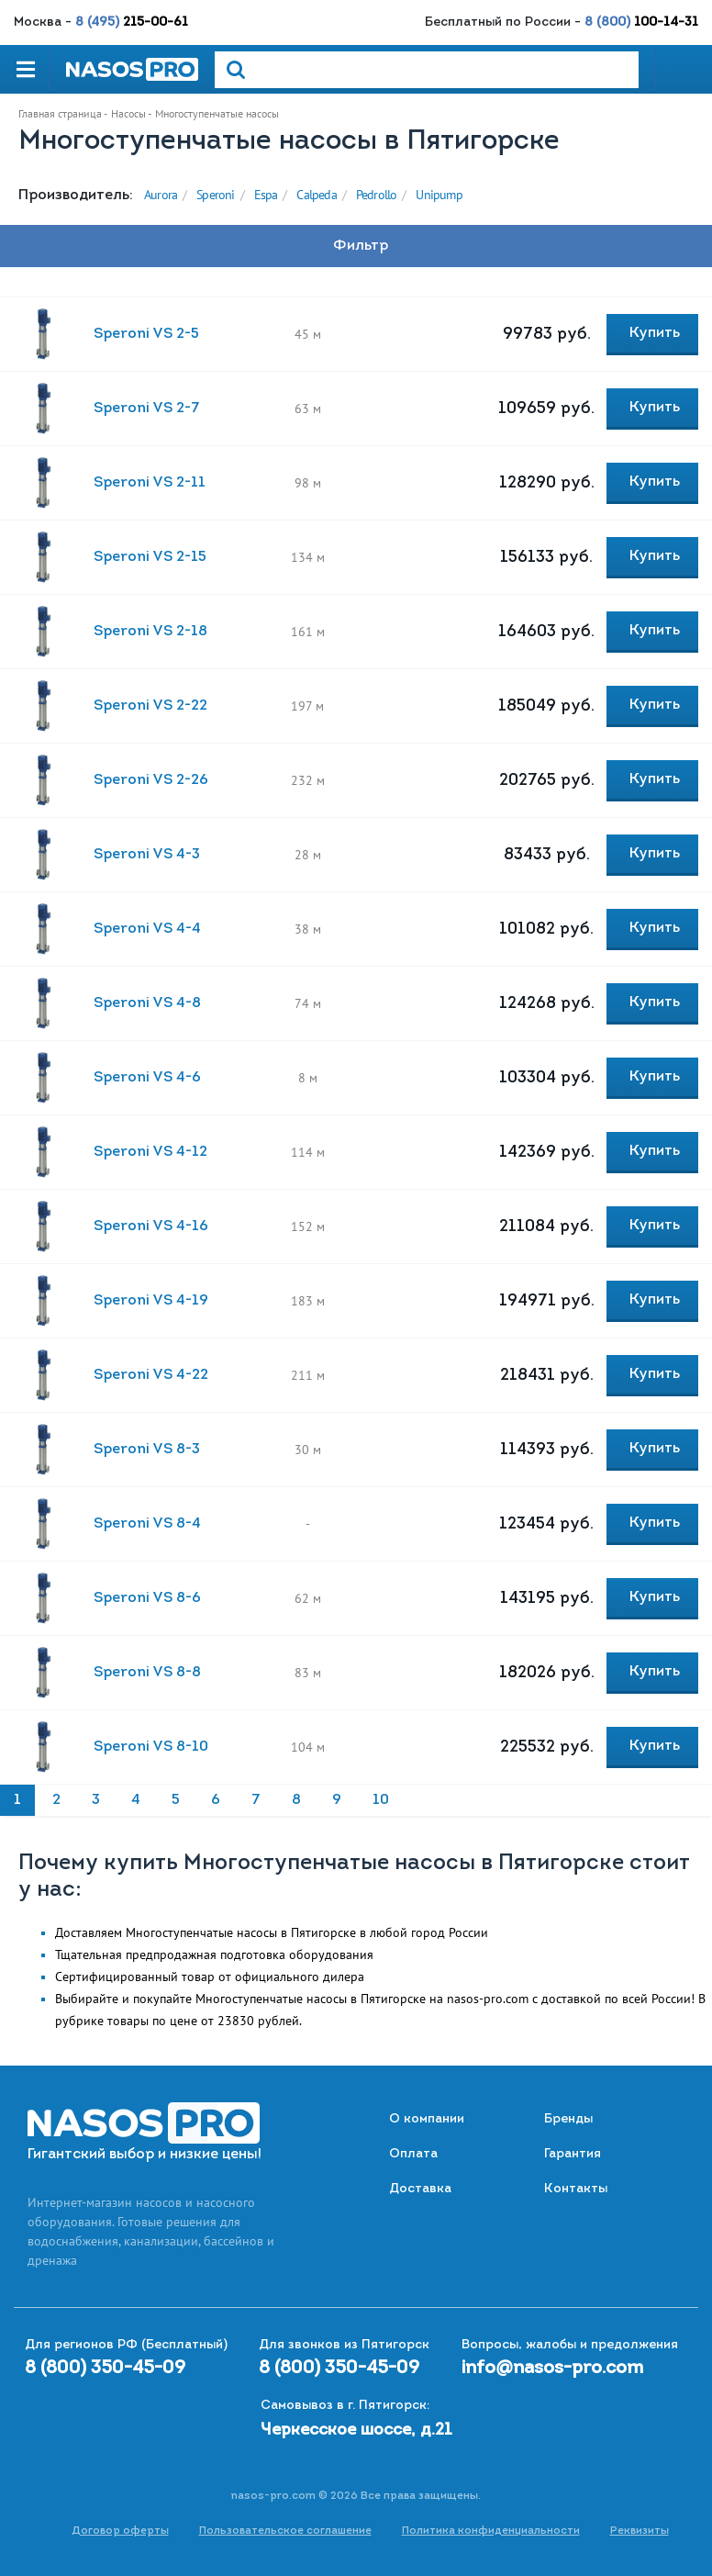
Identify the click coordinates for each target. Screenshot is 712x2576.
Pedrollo (376, 194)
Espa (266, 194)
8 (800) (641, 22)
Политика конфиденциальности (491, 2531)
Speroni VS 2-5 (146, 334)
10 (381, 1800)
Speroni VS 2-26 (151, 780)
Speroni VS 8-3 (147, 1449)
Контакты (575, 2189)
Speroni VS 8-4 (147, 1524)
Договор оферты (120, 2531)
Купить (654, 333)
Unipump (439, 194)
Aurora (160, 194)
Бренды (568, 2119)
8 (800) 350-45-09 (105, 2368)
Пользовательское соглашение (285, 2531)
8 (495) (131, 22)
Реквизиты (639, 2531)
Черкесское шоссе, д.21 (356, 2430)
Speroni (215, 194)
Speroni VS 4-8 (147, 1003)
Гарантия (572, 2154)
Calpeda (316, 194)
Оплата (413, 2154)
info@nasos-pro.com (552, 2368)
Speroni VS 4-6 (147, 1077)
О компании (426, 2119)
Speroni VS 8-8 (147, 1672)
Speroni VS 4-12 (150, 1152)
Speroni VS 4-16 (151, 1226)
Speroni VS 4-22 (151, 1375)
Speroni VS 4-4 (147, 929)
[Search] (427, 69)
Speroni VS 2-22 (150, 706)
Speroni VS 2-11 (150, 483)
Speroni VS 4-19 (151, 1301)
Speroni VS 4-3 (147, 854)
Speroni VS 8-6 (147, 1598)
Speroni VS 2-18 (150, 631)
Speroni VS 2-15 (150, 557)
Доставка (420, 2189)
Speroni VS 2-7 (147, 408)
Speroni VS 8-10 (151, 1747)
